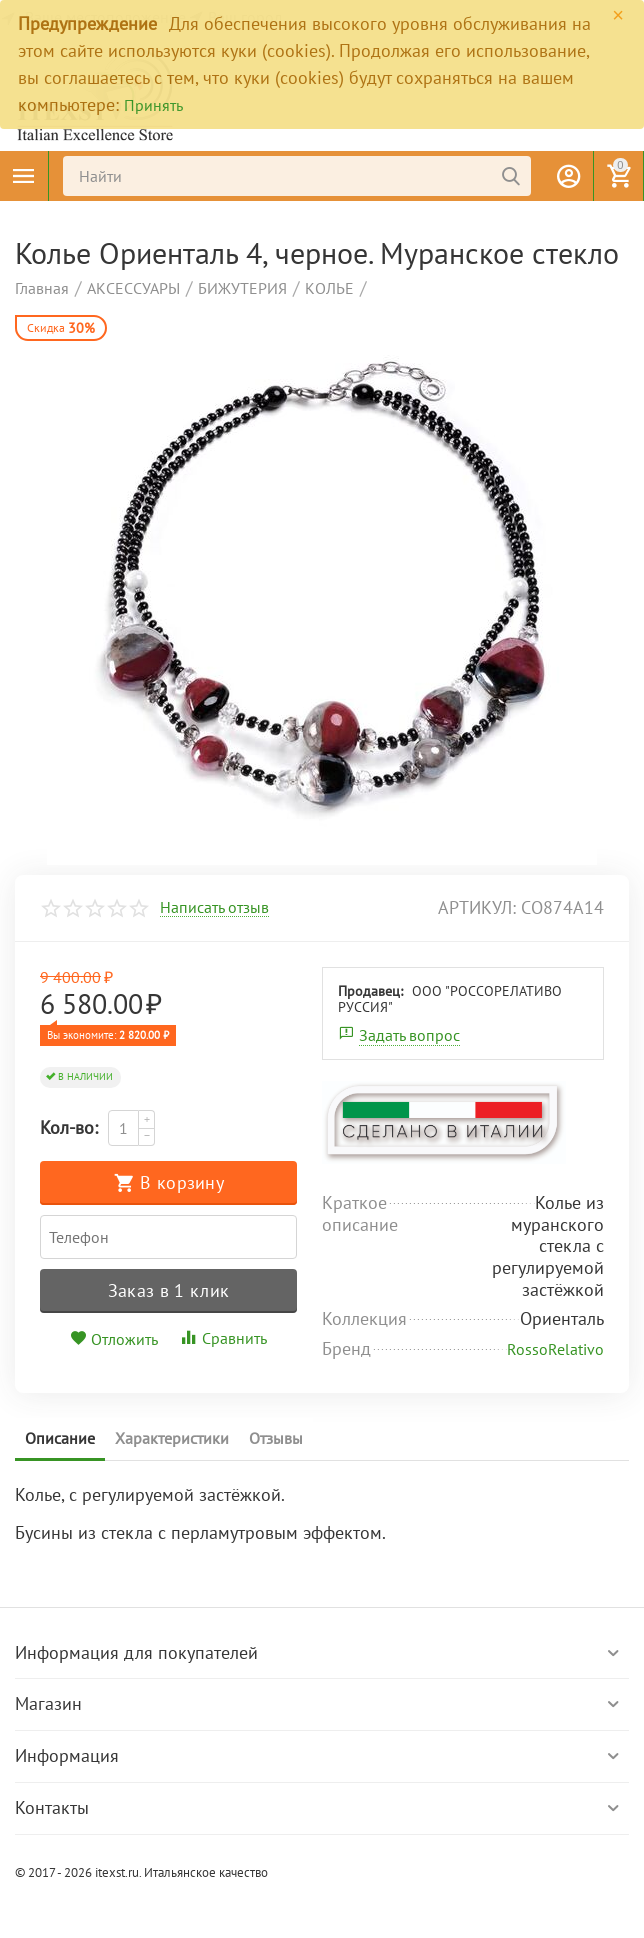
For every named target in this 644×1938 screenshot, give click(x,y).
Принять (153, 105)
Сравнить (223, 1338)
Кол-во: (69, 1127)
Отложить (114, 1339)
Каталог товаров (24, 176)
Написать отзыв (214, 908)
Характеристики (172, 1438)
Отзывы (276, 1438)
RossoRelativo (555, 1349)
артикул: (477, 907)
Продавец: (370, 991)
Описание (60, 1438)
